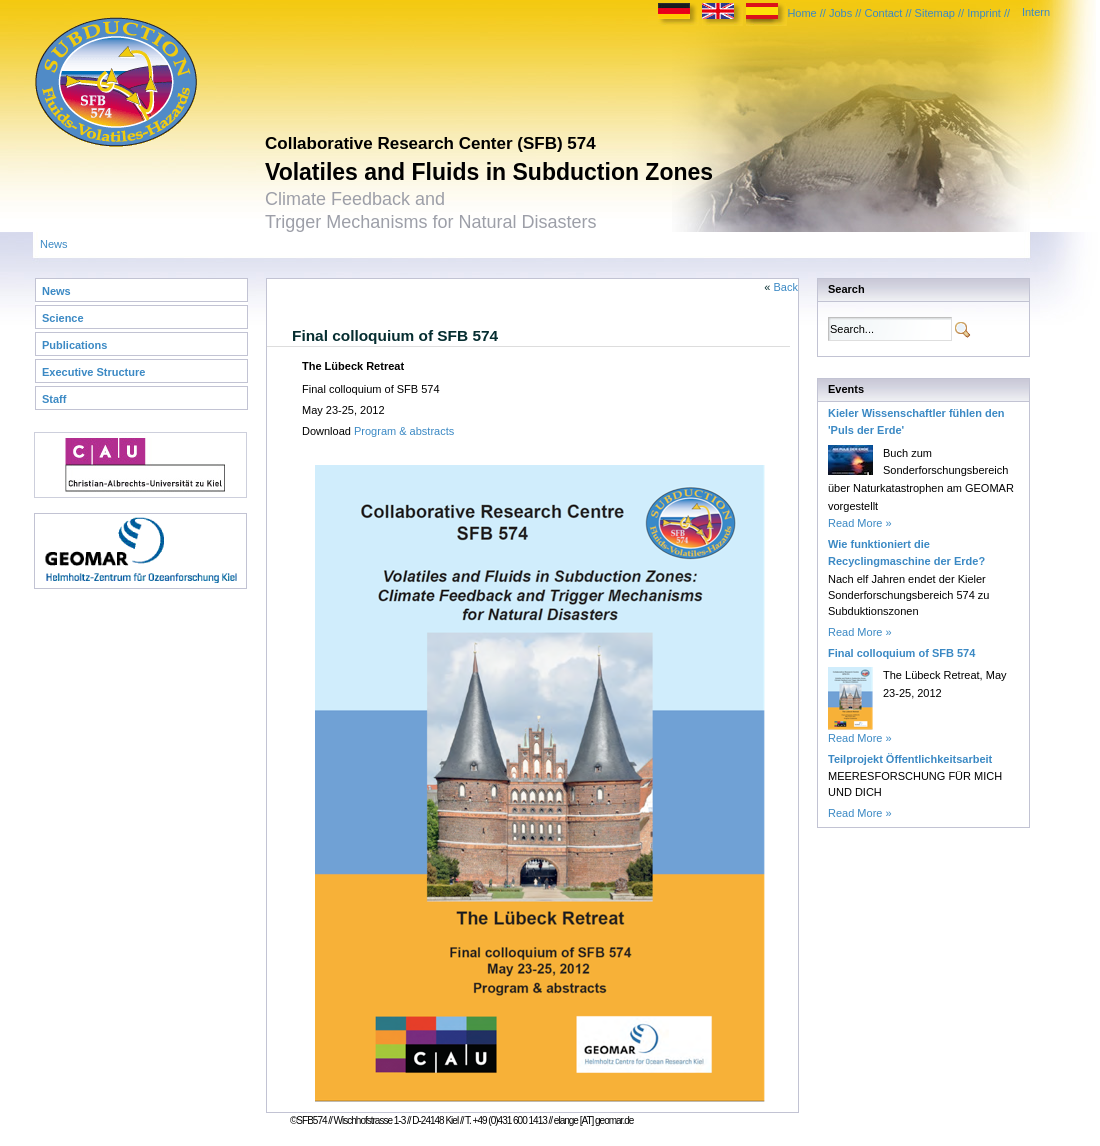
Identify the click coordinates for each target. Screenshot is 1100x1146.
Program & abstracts (404, 431)
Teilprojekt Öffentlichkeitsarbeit (910, 759)
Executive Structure (93, 372)
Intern (1036, 12)
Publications (74, 345)
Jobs (840, 13)
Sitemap (935, 13)
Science (63, 318)
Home (801, 13)
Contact (883, 13)
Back (786, 287)
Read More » (860, 523)
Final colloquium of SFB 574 (901, 653)
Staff (54, 399)
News (54, 244)
